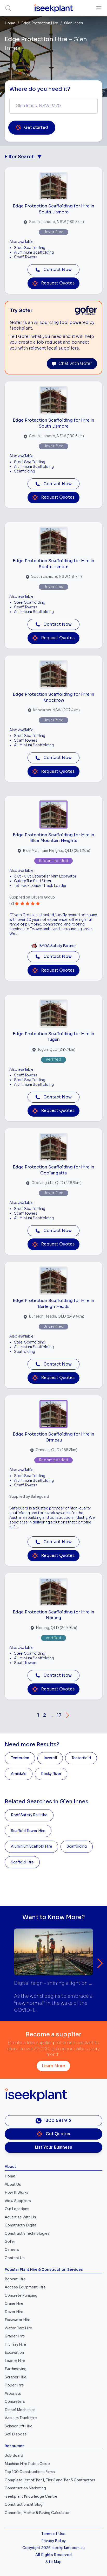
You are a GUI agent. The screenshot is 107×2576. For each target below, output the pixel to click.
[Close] (92, 1255)
